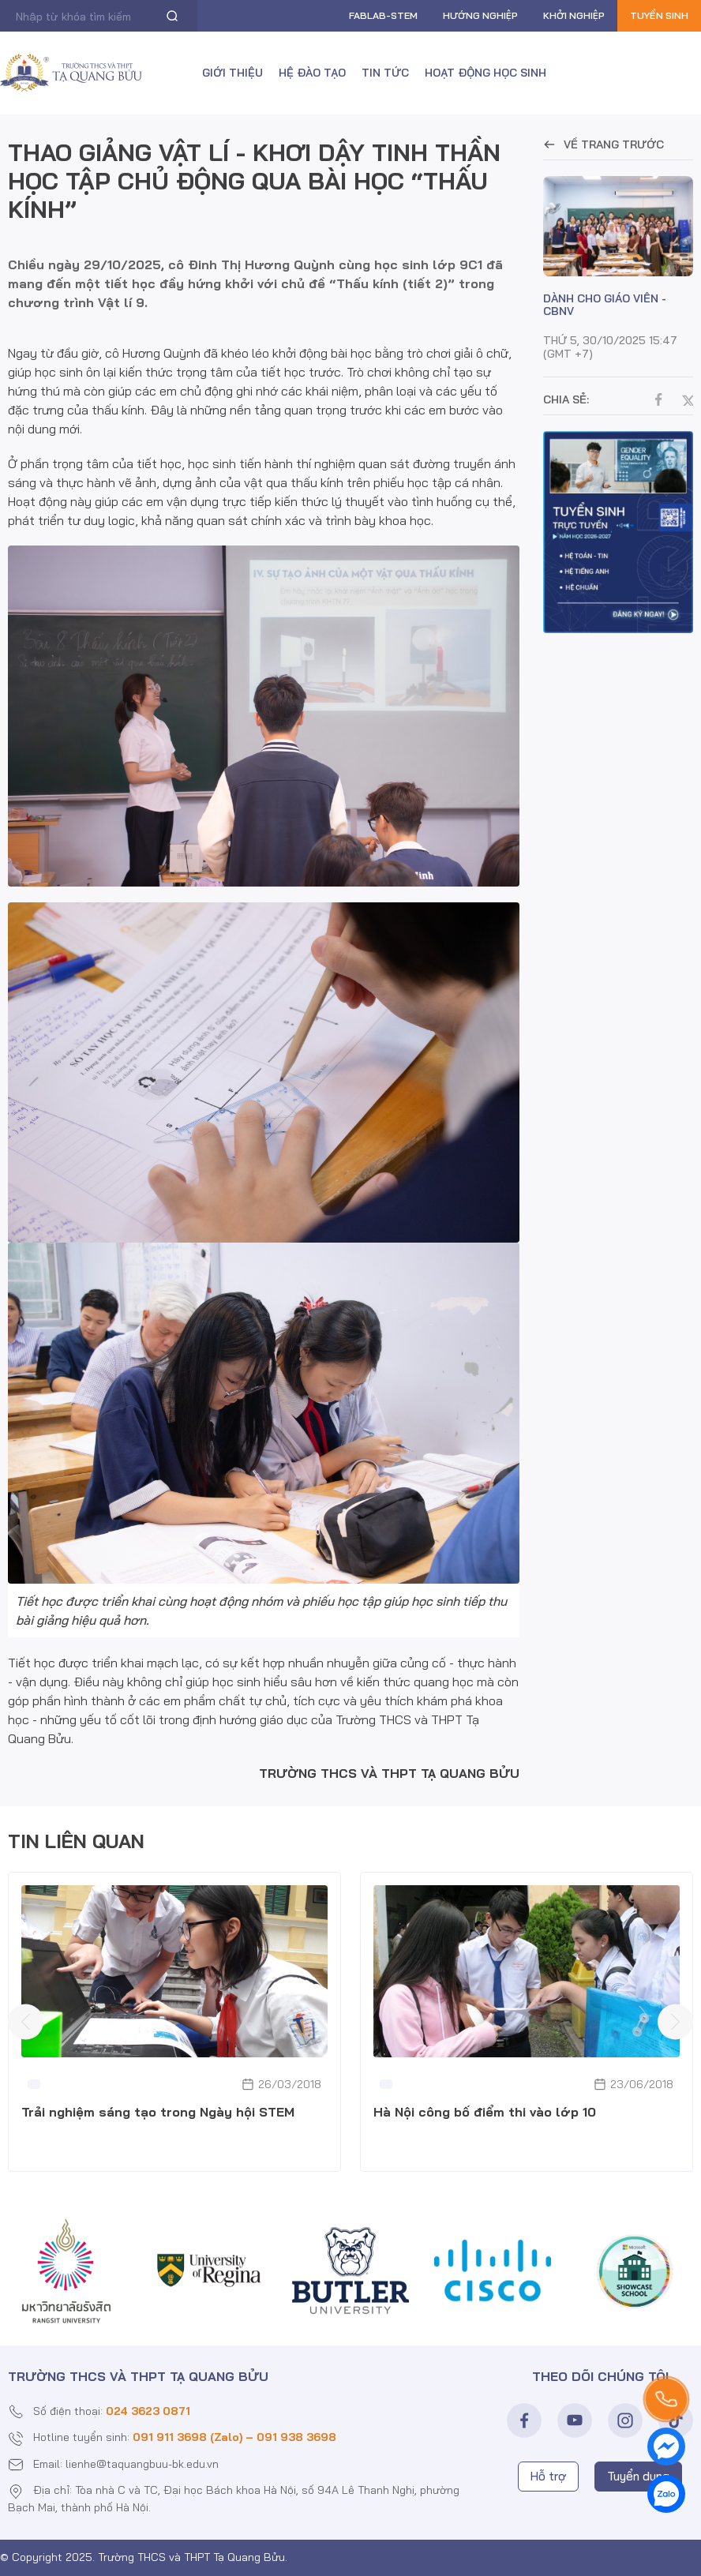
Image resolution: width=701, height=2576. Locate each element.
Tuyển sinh (659, 15)
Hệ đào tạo (312, 73)
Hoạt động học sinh (485, 73)
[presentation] (25, 2021)
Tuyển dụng (638, 2476)
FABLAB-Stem (383, 15)
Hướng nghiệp (480, 15)
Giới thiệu (232, 73)
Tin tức (385, 73)
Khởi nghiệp (574, 15)
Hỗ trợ (548, 2476)
